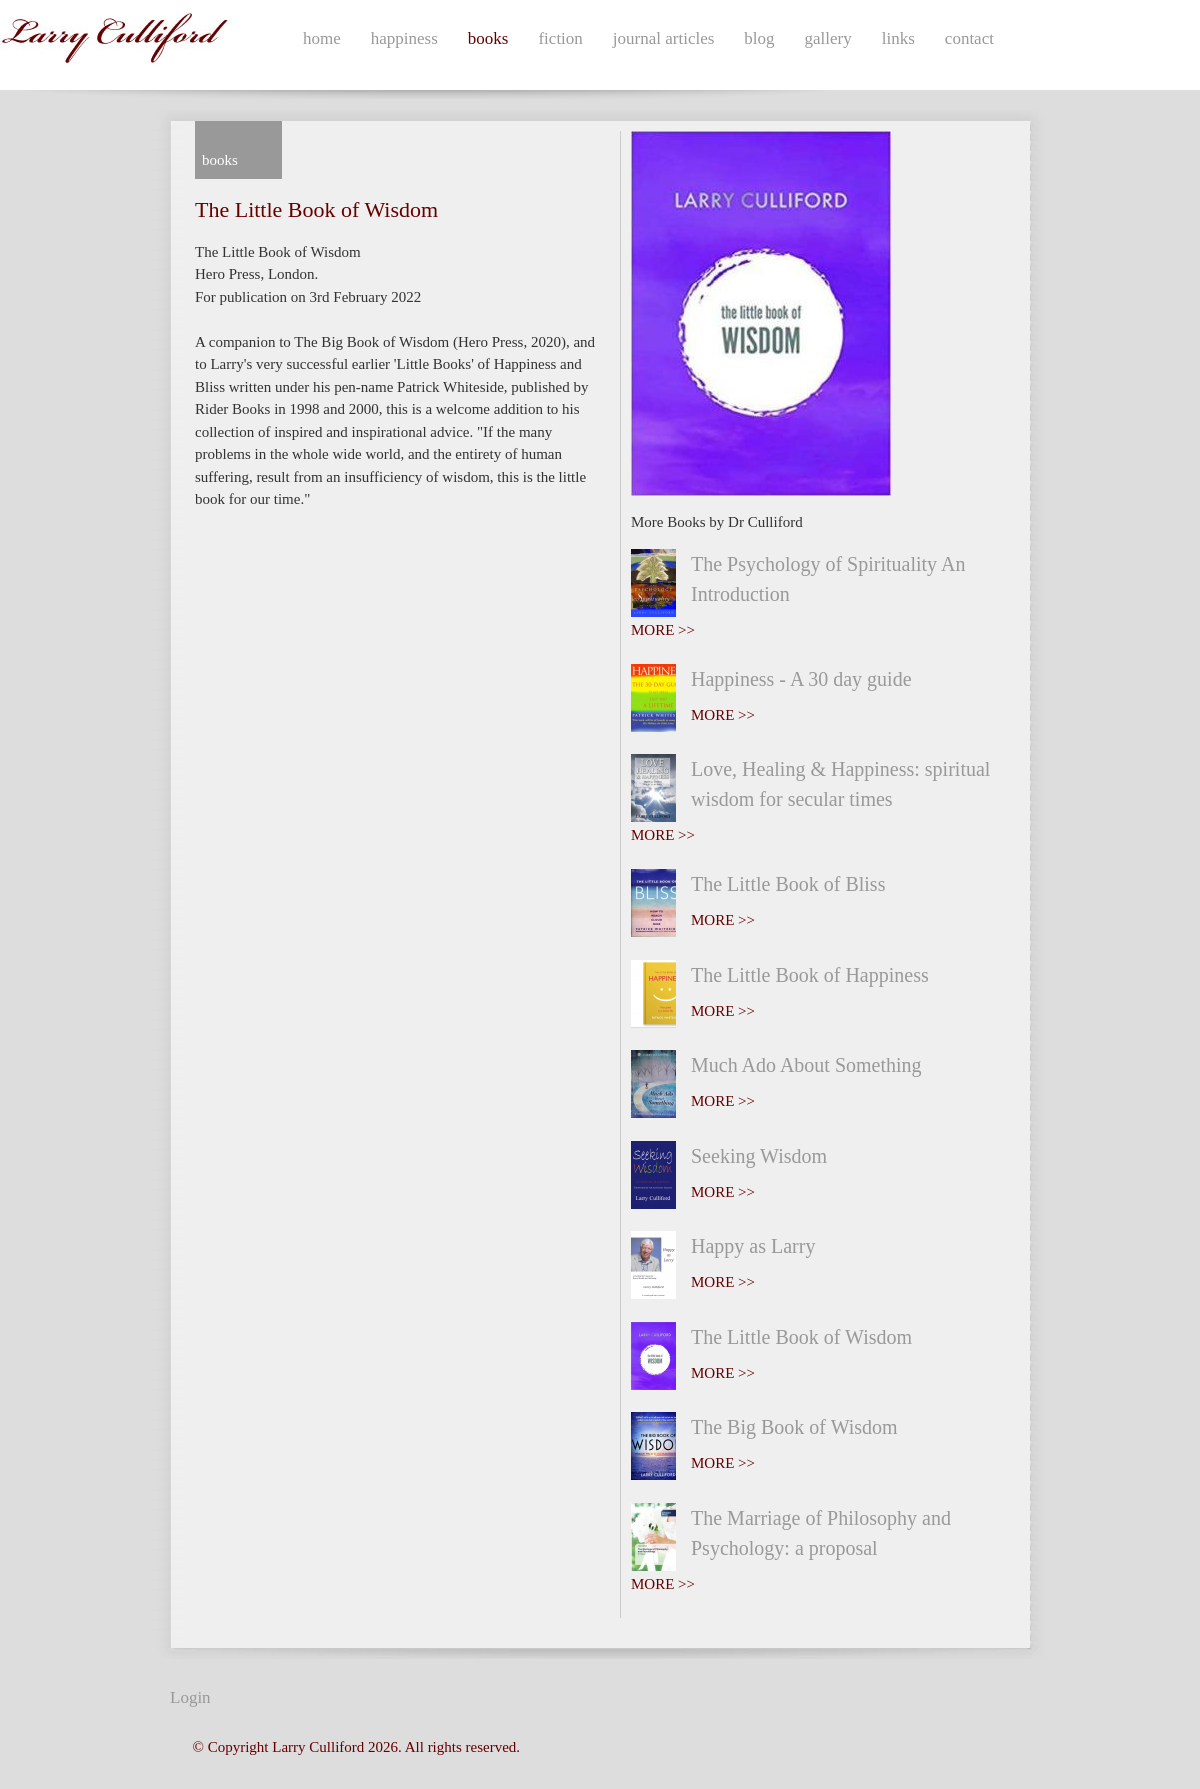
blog (759, 38)
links (898, 38)
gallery (828, 38)
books (488, 38)
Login (190, 1697)
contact (969, 38)
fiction (560, 38)
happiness (404, 38)
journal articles (664, 38)
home (322, 38)
